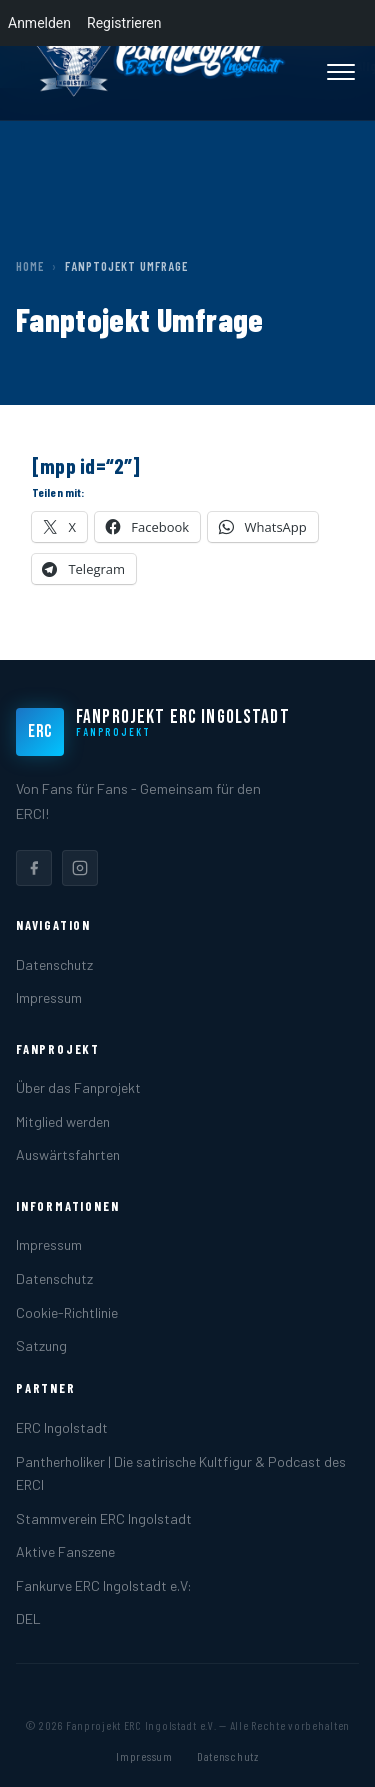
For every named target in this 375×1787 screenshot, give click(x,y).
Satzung (41, 1345)
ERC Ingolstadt (62, 1427)
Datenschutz (54, 964)
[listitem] (34, 868)
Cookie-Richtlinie (67, 1312)
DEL (28, 1618)
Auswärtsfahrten (68, 1154)
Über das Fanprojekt (78, 1087)
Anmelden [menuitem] (39, 23)
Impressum (49, 997)
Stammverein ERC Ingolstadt (104, 1518)
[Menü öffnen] (341, 72)
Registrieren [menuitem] (124, 23)
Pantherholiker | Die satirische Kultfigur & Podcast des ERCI (181, 1473)
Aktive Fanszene (65, 1551)
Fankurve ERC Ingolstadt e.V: (104, 1585)
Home (30, 266)
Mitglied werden (63, 1121)
